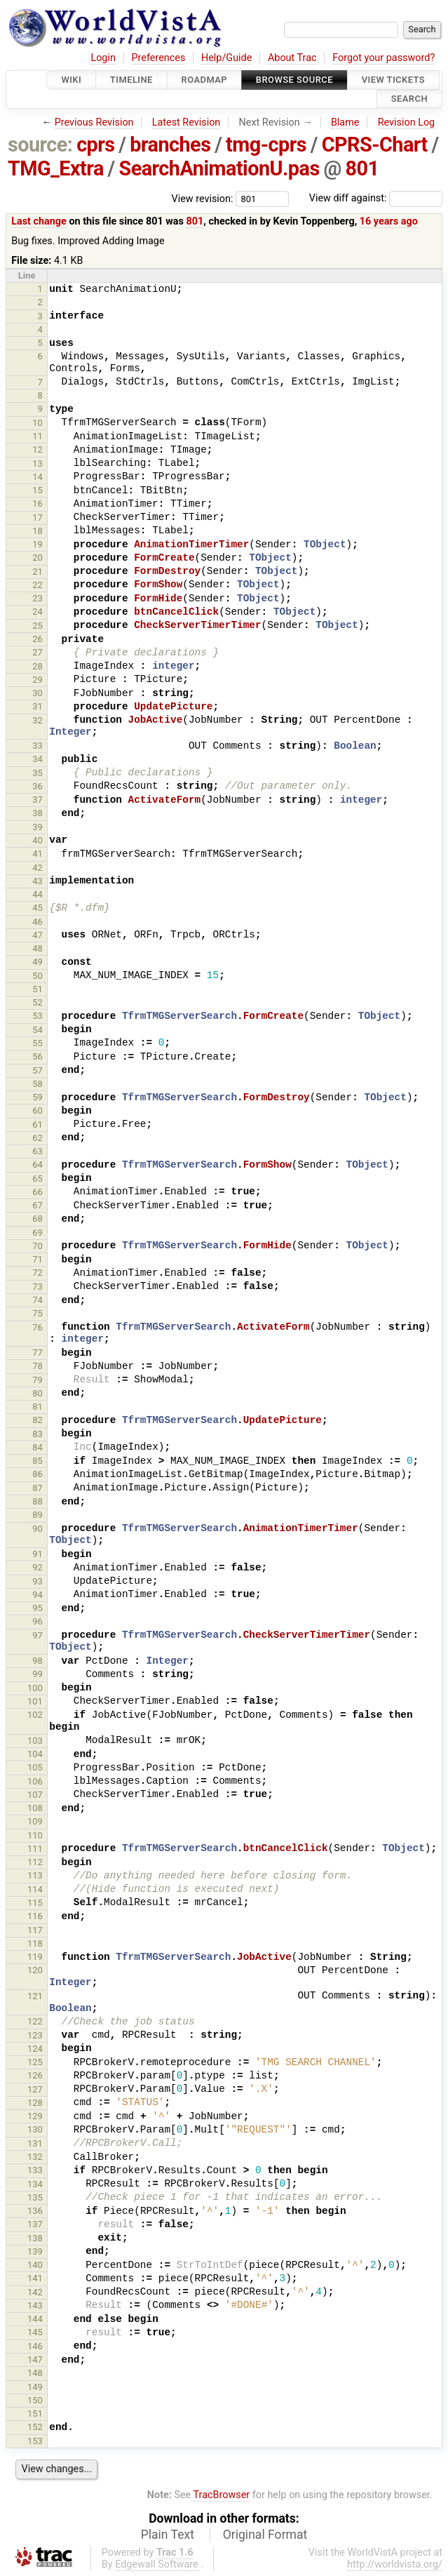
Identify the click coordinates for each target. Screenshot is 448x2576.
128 (35, 2102)
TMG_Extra (56, 168)
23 (37, 598)
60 (37, 1110)
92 (37, 1567)
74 (37, 1300)
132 (35, 2156)
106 (35, 1781)
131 (35, 2143)
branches (170, 144)
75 (37, 1313)
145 (35, 2332)
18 (37, 531)
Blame (345, 122)
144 (35, 2319)
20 (37, 557)
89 (37, 1514)
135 (35, 2197)
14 (37, 477)
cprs (95, 144)
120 (35, 1970)
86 (37, 1474)
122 (35, 2021)
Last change (39, 221)
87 (37, 1488)
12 (37, 449)
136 (35, 2210)
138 (35, 2238)
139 (35, 2251)
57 (37, 1070)
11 (37, 436)
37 (37, 799)
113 (35, 1875)
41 (37, 853)
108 (35, 1808)
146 (35, 2346)
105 (35, 1767)
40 (37, 840)
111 (35, 1848)
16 (37, 503)
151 (35, 2413)
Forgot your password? (383, 58)
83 (37, 1434)
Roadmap (205, 79)
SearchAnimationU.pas (218, 168)
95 (37, 1608)
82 (37, 1420)
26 (37, 639)
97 (37, 1635)
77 (37, 1352)
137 (35, 2224)
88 (37, 1501)
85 (37, 1460)
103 (35, 1740)
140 (35, 2265)
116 (35, 1916)
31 (37, 706)
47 (37, 935)
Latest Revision (186, 122)
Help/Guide (226, 58)
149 (35, 2387)
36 (37, 786)
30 (37, 693)
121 (35, 1996)
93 (37, 1581)
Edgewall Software (156, 2564)
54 (37, 1030)
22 (37, 585)
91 (37, 1554)
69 (37, 1232)
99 (37, 1674)
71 (37, 1259)
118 (35, 1943)
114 (35, 1889)
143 (35, 2305)
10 (37, 423)
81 (37, 1406)
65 (37, 1178)
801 (362, 168)
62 (37, 1138)
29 (37, 679)
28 (37, 666)
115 (35, 1902)
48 (37, 948)
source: (40, 144)
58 (37, 1084)
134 (35, 2184)
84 (37, 1447)
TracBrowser (222, 2495)
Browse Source (294, 79)
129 (35, 2116)
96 (37, 1621)
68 (37, 1218)
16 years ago (389, 221)
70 (37, 1246)
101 (35, 1701)
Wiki (71, 79)
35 (37, 773)
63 (37, 1151)
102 (35, 1714)
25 (37, 625)
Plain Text (167, 2535)
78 (37, 1366)
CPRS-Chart (375, 144)
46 (37, 921)
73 (37, 1286)
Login (103, 58)
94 (37, 1594)
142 (35, 2292)
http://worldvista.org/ (394, 2564)
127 (35, 2089)
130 (35, 2129)
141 (35, 2278)
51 (37, 989)
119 (35, 1956)
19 (37, 544)
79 (37, 1380)
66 (37, 1192)
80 (37, 1393)
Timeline (131, 79)
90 (37, 1528)
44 (37, 894)
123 (35, 2035)
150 (35, 2400)
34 (37, 759)
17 (37, 517)
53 (37, 1015)
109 (35, 1821)
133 (35, 2170)
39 (37, 827)
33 (37, 745)
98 (37, 1660)
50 (37, 975)
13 (37, 463)
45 (37, 907)
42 (37, 867)
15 (37, 490)
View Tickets (393, 79)
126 (35, 2075)
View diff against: (375, 198)
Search (409, 99)
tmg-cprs (266, 144)
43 (37, 881)
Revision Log (406, 122)
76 (37, 1327)
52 (37, 1002)
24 (37, 611)
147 (35, 2359)
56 (37, 1056)
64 (37, 1164)
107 (35, 1794)
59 (37, 1097)
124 (35, 2048)
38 (37, 813)
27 (37, 652)
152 (35, 2427)
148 (35, 2373)
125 (35, 2062)
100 (35, 1688)
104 (35, 1754)
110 (35, 1835)
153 (35, 2441)
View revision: (202, 198)
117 (35, 1930)
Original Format (265, 2535)
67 (37, 1205)
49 (37, 961)
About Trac (292, 58)
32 (37, 720)
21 (37, 571)
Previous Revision (94, 122)
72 (37, 1272)
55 (37, 1043)
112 (35, 1862)
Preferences (158, 58)
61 (37, 1124)
